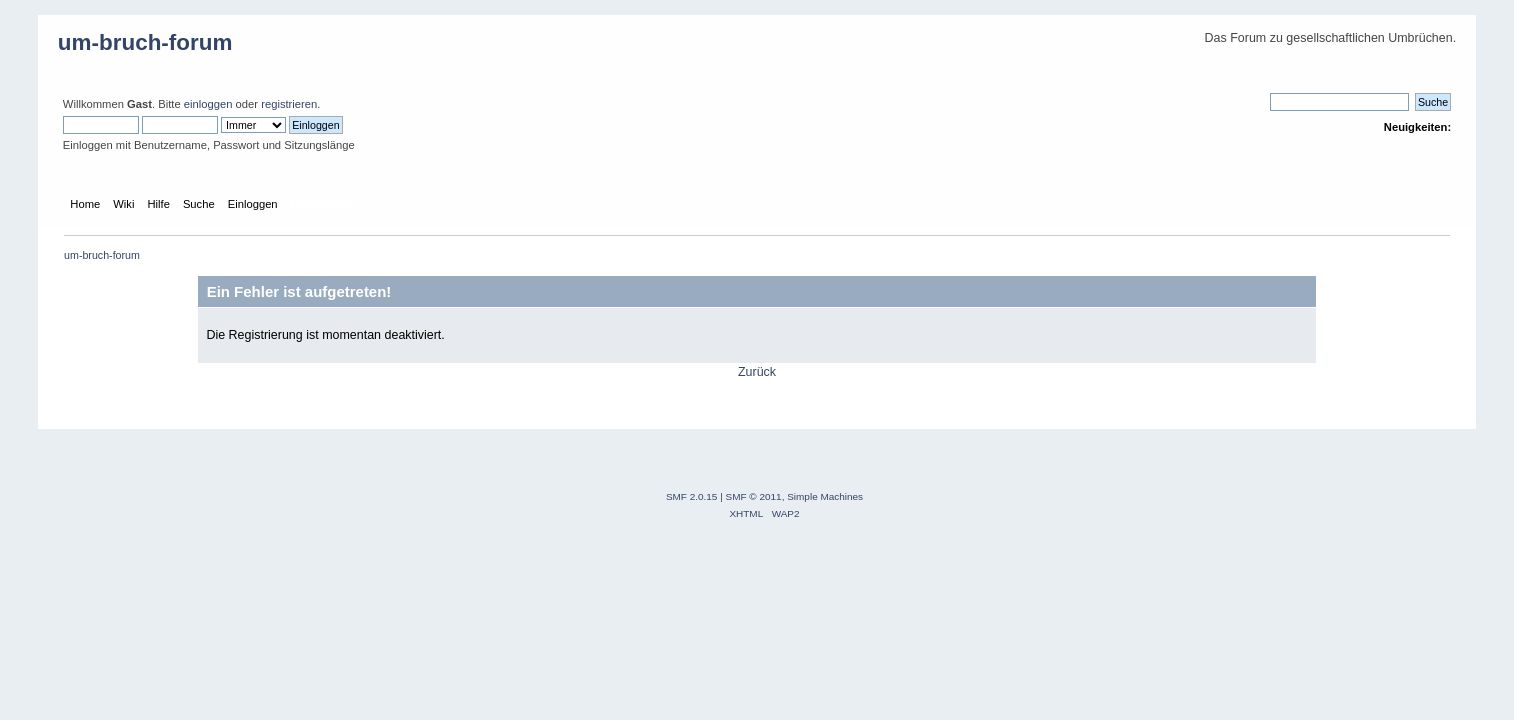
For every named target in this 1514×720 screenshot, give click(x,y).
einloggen (208, 104)
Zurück (757, 372)
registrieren (289, 104)
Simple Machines (825, 496)
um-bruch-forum (145, 42)
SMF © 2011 (754, 496)
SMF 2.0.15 (692, 496)
